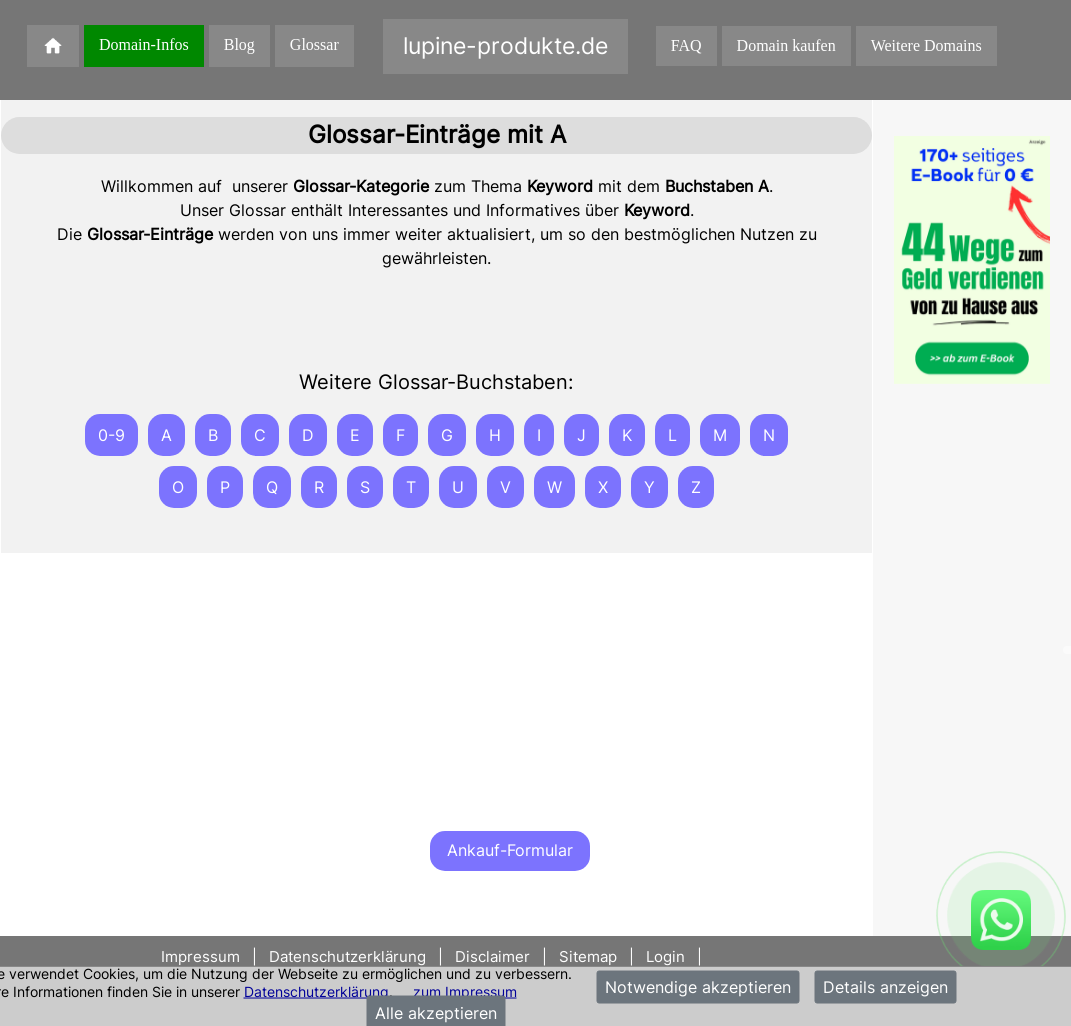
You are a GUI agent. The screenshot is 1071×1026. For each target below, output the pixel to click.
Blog (239, 44)
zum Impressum (465, 990)
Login (665, 956)
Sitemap (588, 956)
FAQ (686, 45)
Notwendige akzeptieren (698, 987)
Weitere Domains (926, 45)
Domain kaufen (786, 45)
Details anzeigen (885, 987)
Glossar (314, 44)
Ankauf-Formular (510, 850)
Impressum (202, 956)
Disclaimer (492, 956)
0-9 (111, 435)
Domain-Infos (144, 44)
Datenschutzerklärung (316, 990)
